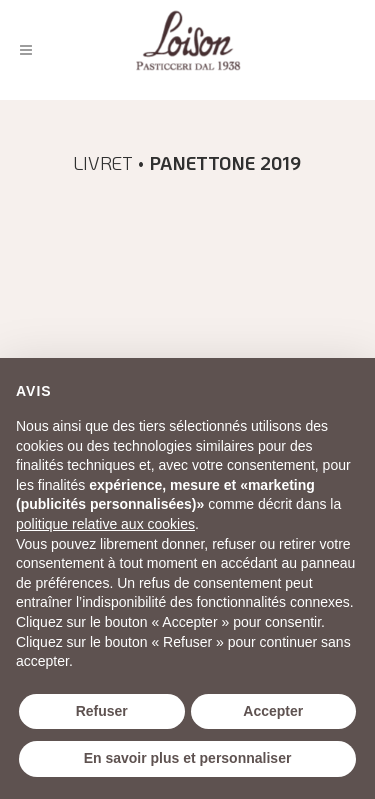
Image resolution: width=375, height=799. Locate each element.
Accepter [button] (273, 711)
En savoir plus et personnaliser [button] (188, 758)
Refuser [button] (102, 711)
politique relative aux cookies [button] (105, 524)
